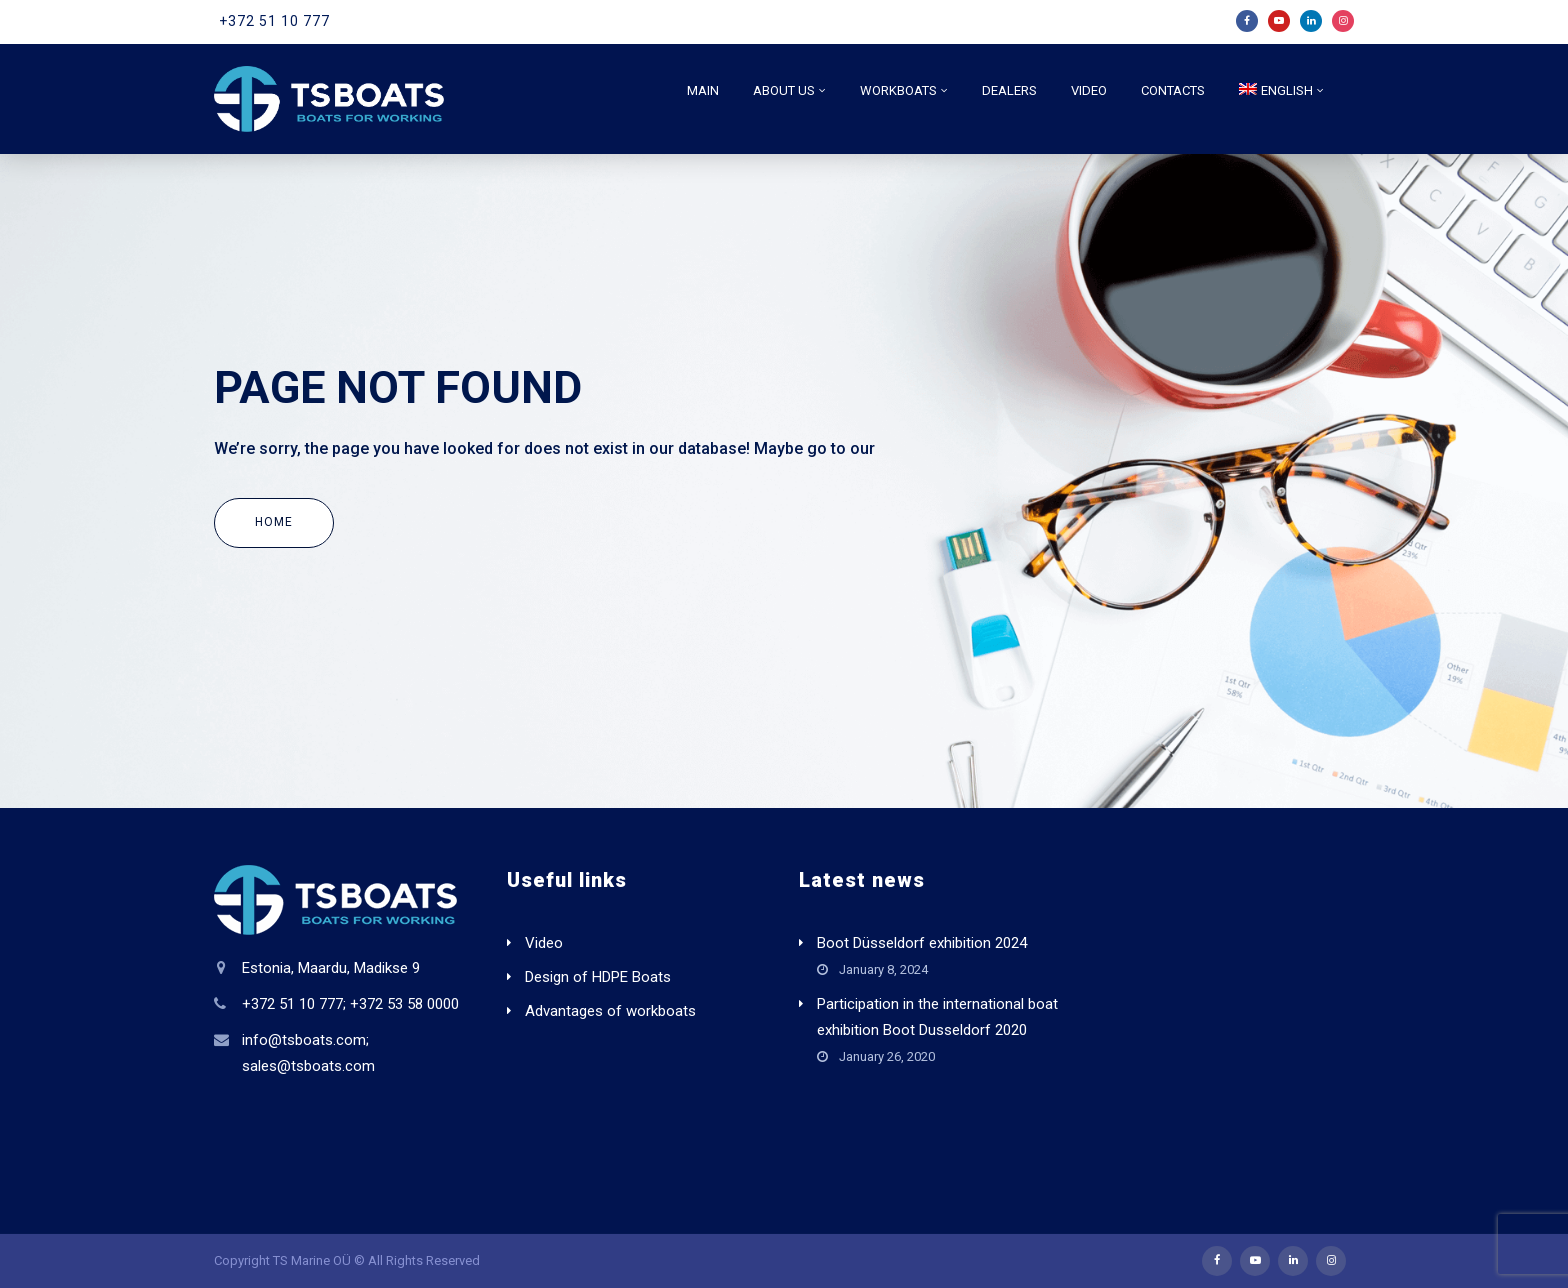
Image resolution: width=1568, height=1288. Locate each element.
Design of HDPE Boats (598, 977)
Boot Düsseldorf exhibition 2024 (922, 943)
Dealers (1009, 90)
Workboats (898, 90)
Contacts (1173, 90)
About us (784, 90)
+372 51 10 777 (274, 21)
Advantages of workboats (610, 1011)
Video (1089, 90)
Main (703, 90)
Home (274, 522)
